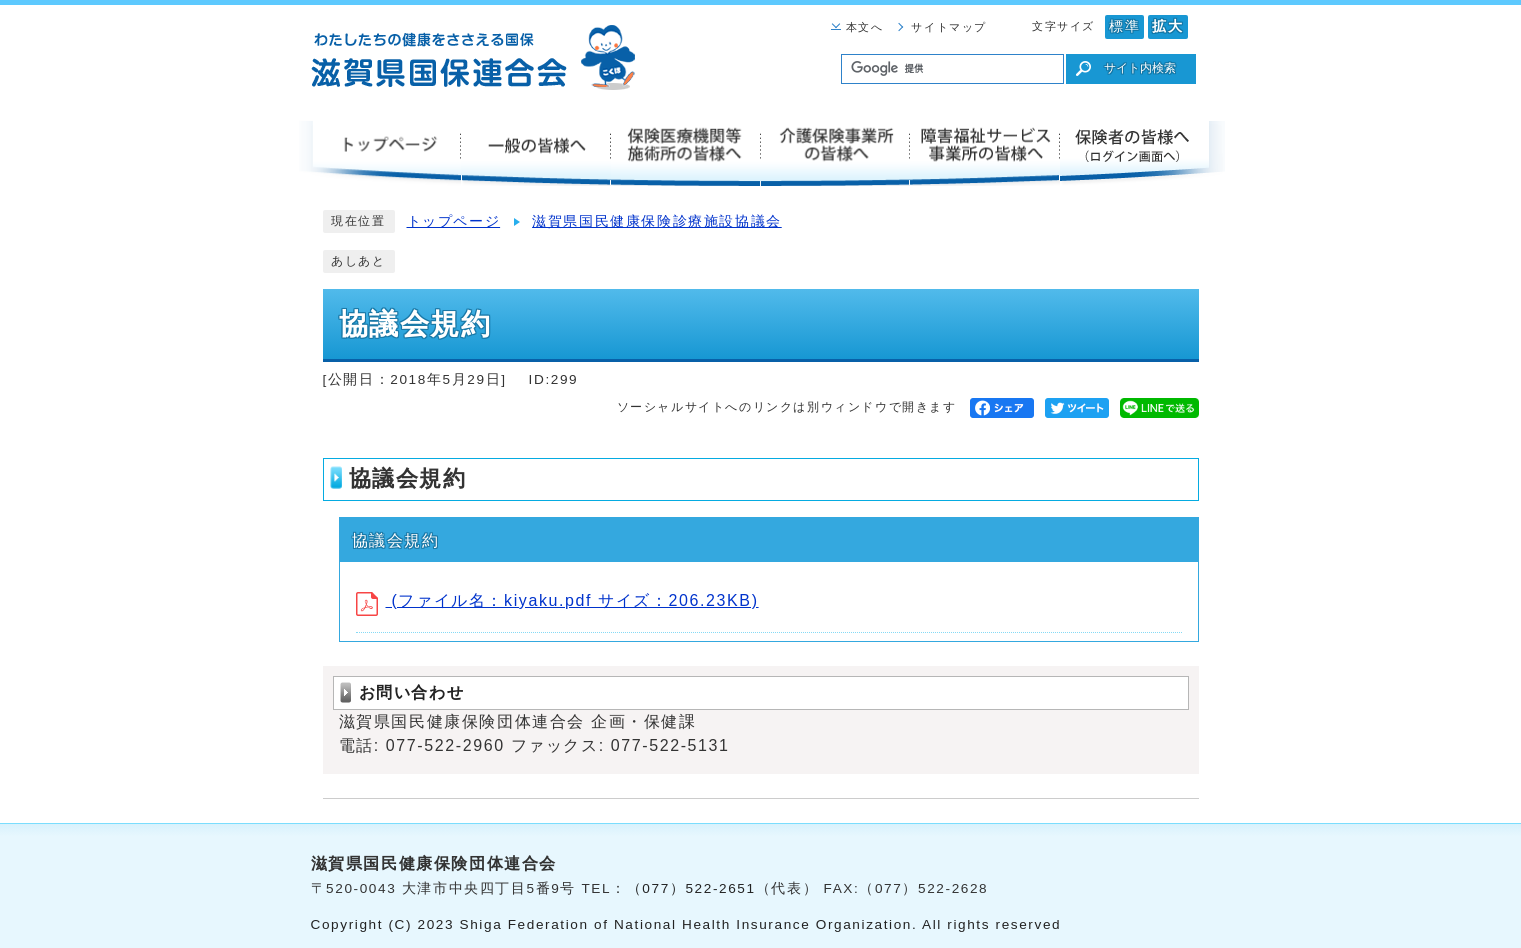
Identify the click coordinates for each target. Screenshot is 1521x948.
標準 (1124, 26)
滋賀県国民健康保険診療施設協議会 (657, 221)
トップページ (454, 221)
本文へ (865, 27)
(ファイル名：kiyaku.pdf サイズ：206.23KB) (557, 600)
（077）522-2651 (691, 888)
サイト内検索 (1140, 68)
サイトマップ (949, 27)
